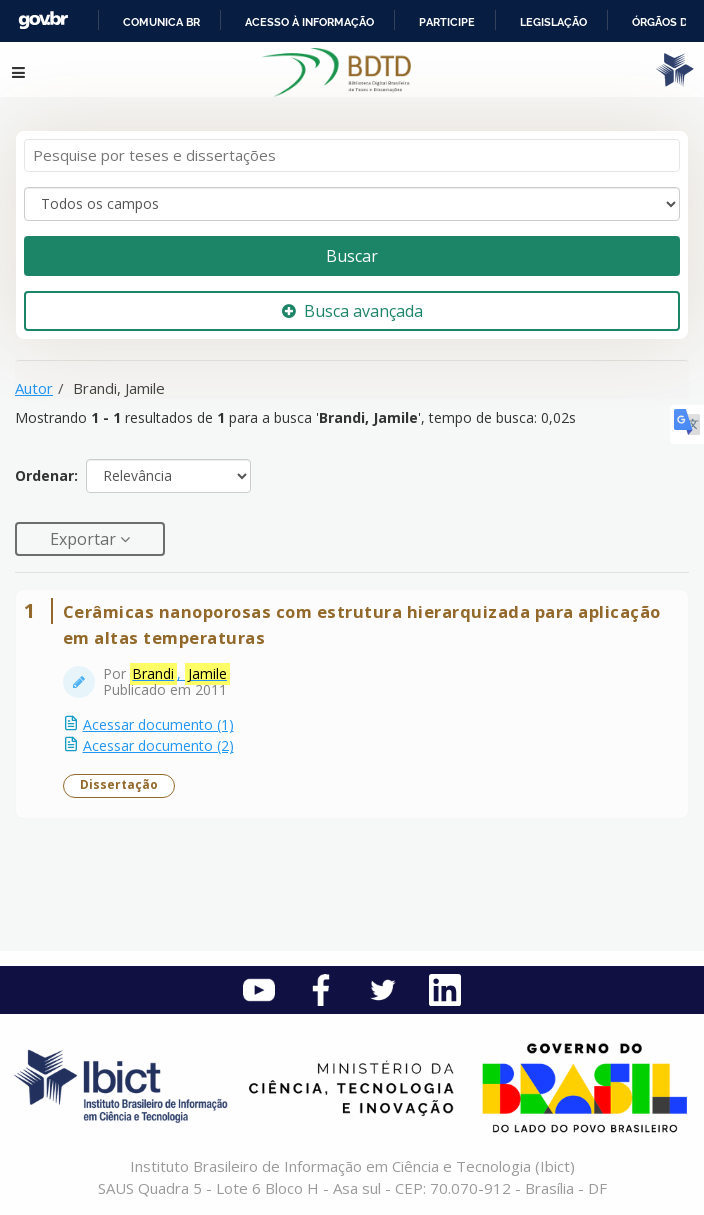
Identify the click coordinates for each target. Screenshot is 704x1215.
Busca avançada (352, 311)
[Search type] (352, 204)
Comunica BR (161, 22)
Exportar (85, 539)
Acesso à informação (309, 22)
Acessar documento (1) (158, 724)
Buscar (352, 256)
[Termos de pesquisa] (352, 155)
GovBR (43, 20)
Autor (34, 388)
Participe (447, 22)
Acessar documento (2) (158, 745)
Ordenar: (46, 475)
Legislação (553, 22)
